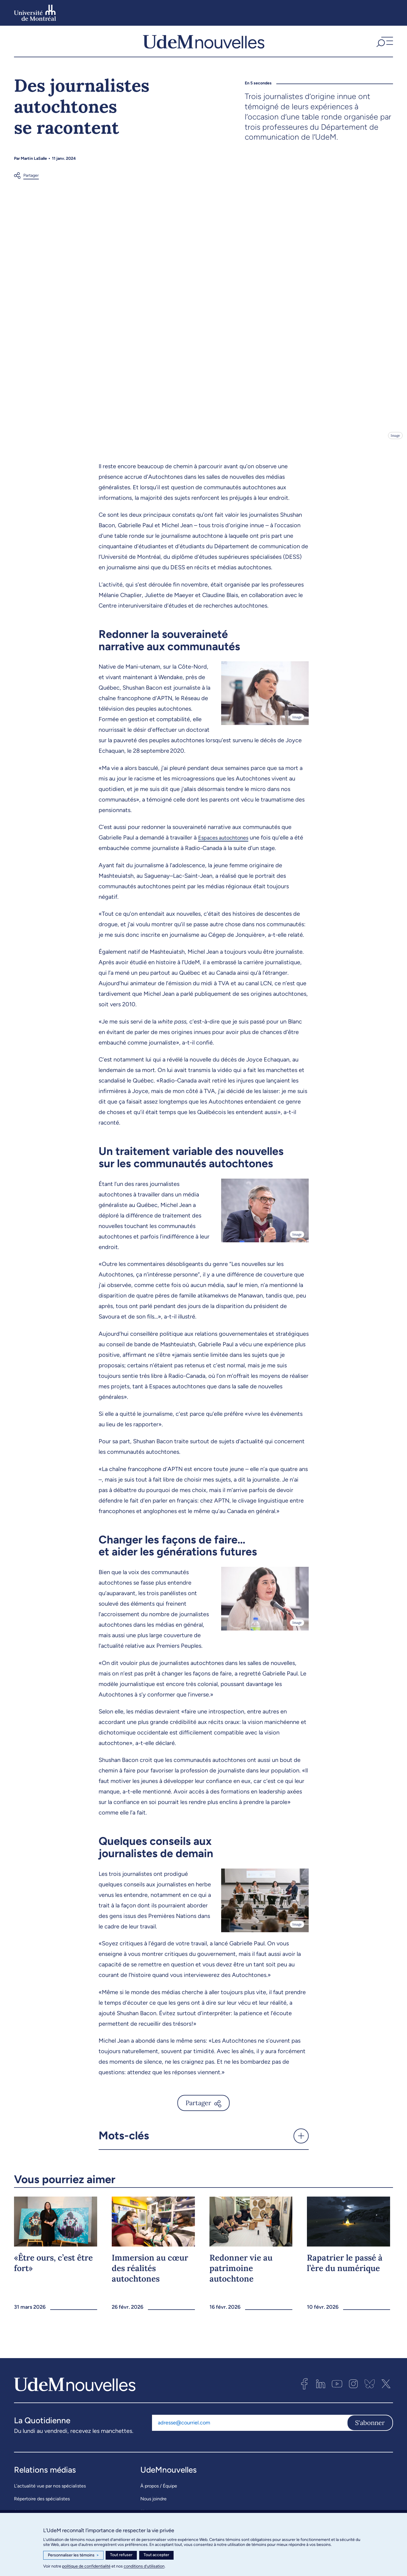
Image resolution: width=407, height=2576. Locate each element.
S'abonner (370, 2433)
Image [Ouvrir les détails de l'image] (395, 446)
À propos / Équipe (158, 2496)
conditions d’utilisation (144, 2566)
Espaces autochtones (226, 847)
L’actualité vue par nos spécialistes (50, 2496)
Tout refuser (121, 2554)
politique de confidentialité (86, 2566)
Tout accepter (156, 2554)
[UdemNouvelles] (203, 46)
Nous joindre (153, 2509)
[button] (384, 46)
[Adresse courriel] (249, 2433)
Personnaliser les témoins (73, 2555)
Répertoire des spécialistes (42, 2509)
